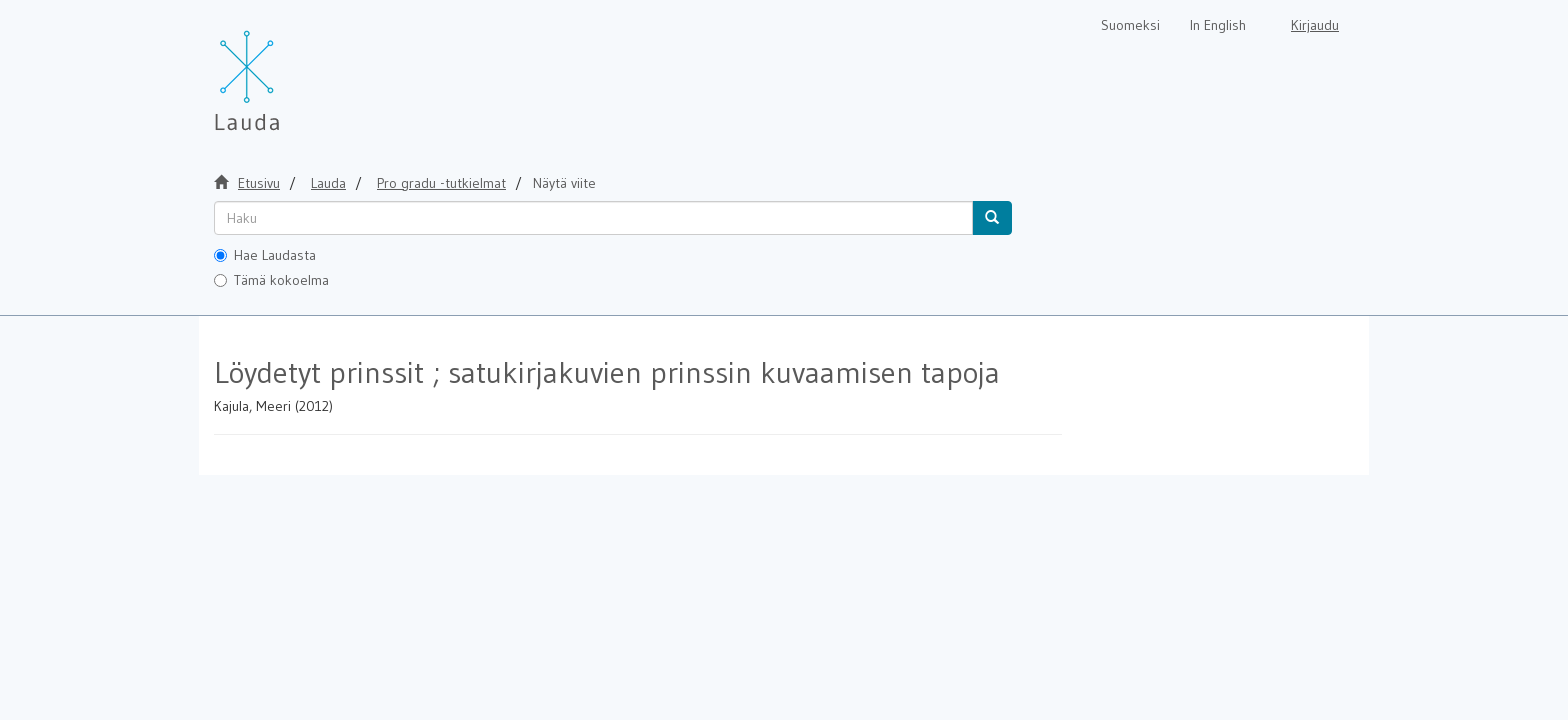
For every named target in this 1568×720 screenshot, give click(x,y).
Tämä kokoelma (271, 280)
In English (1218, 25)
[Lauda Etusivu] (289, 70)
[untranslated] (593, 218)
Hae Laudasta (265, 255)
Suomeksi (1130, 25)
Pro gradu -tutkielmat (441, 183)
